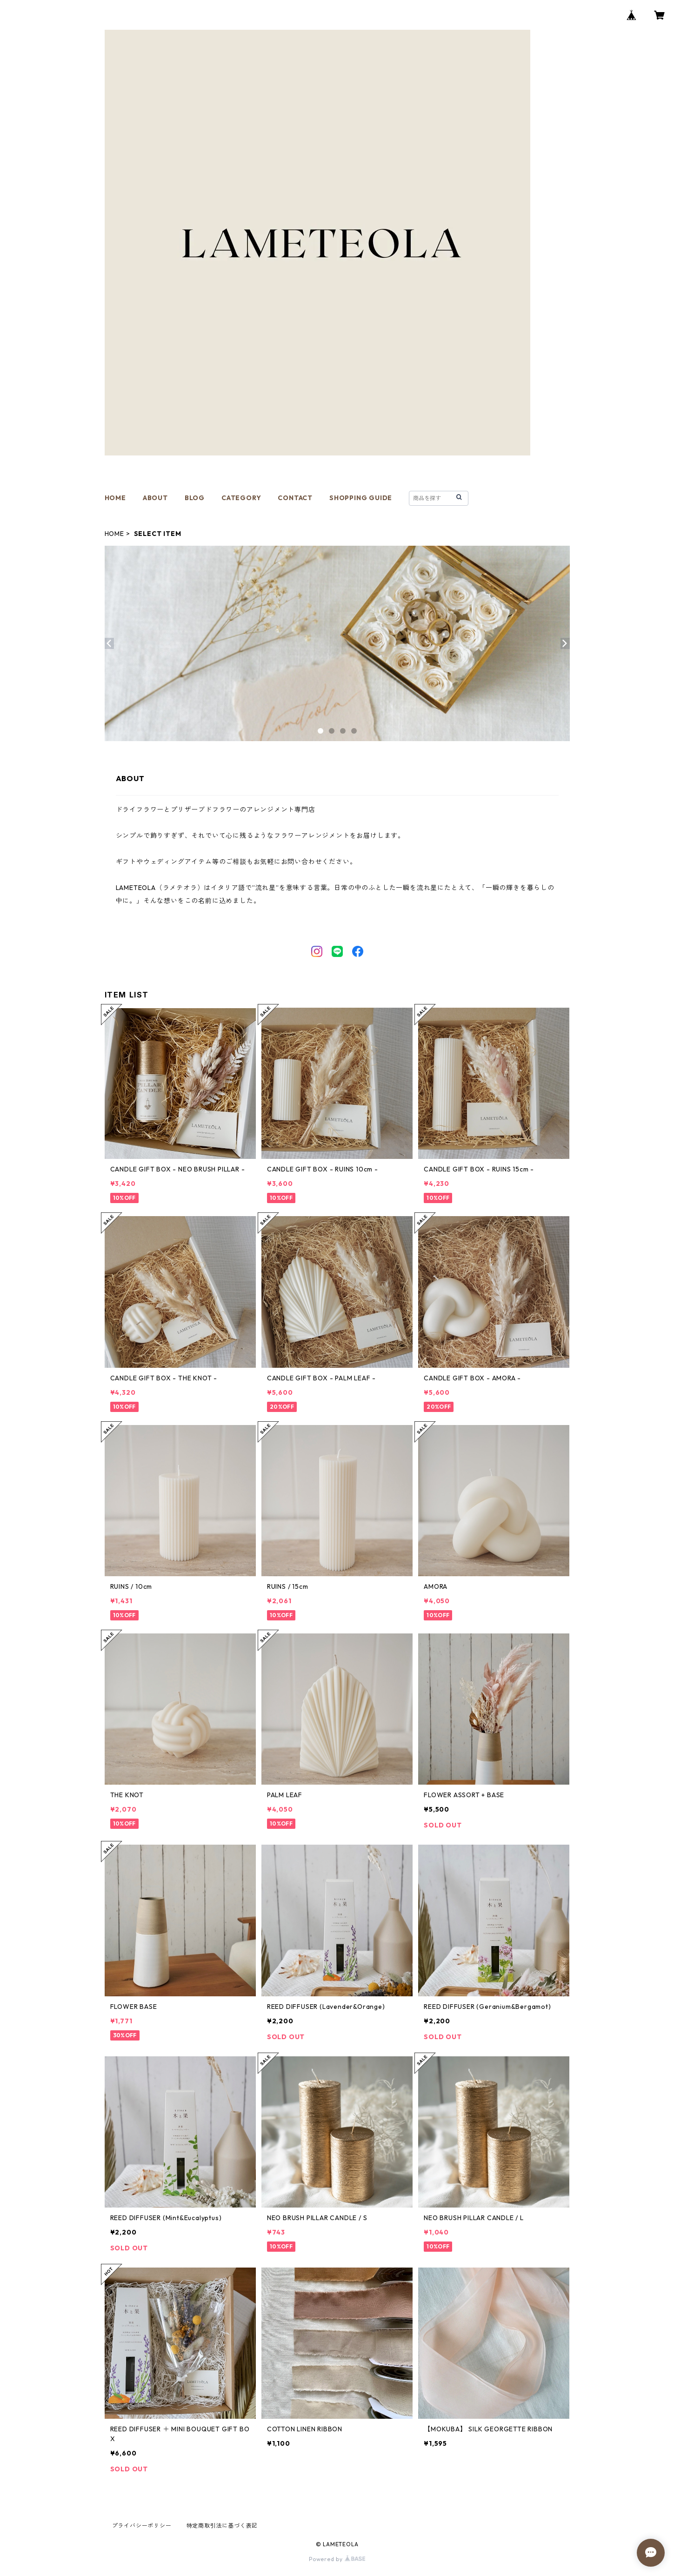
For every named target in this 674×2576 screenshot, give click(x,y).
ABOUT (155, 498)
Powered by (337, 2559)
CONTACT (295, 498)
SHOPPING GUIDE (360, 498)
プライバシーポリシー (142, 2525)
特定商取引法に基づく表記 (222, 2525)
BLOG (195, 498)
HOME (115, 498)
